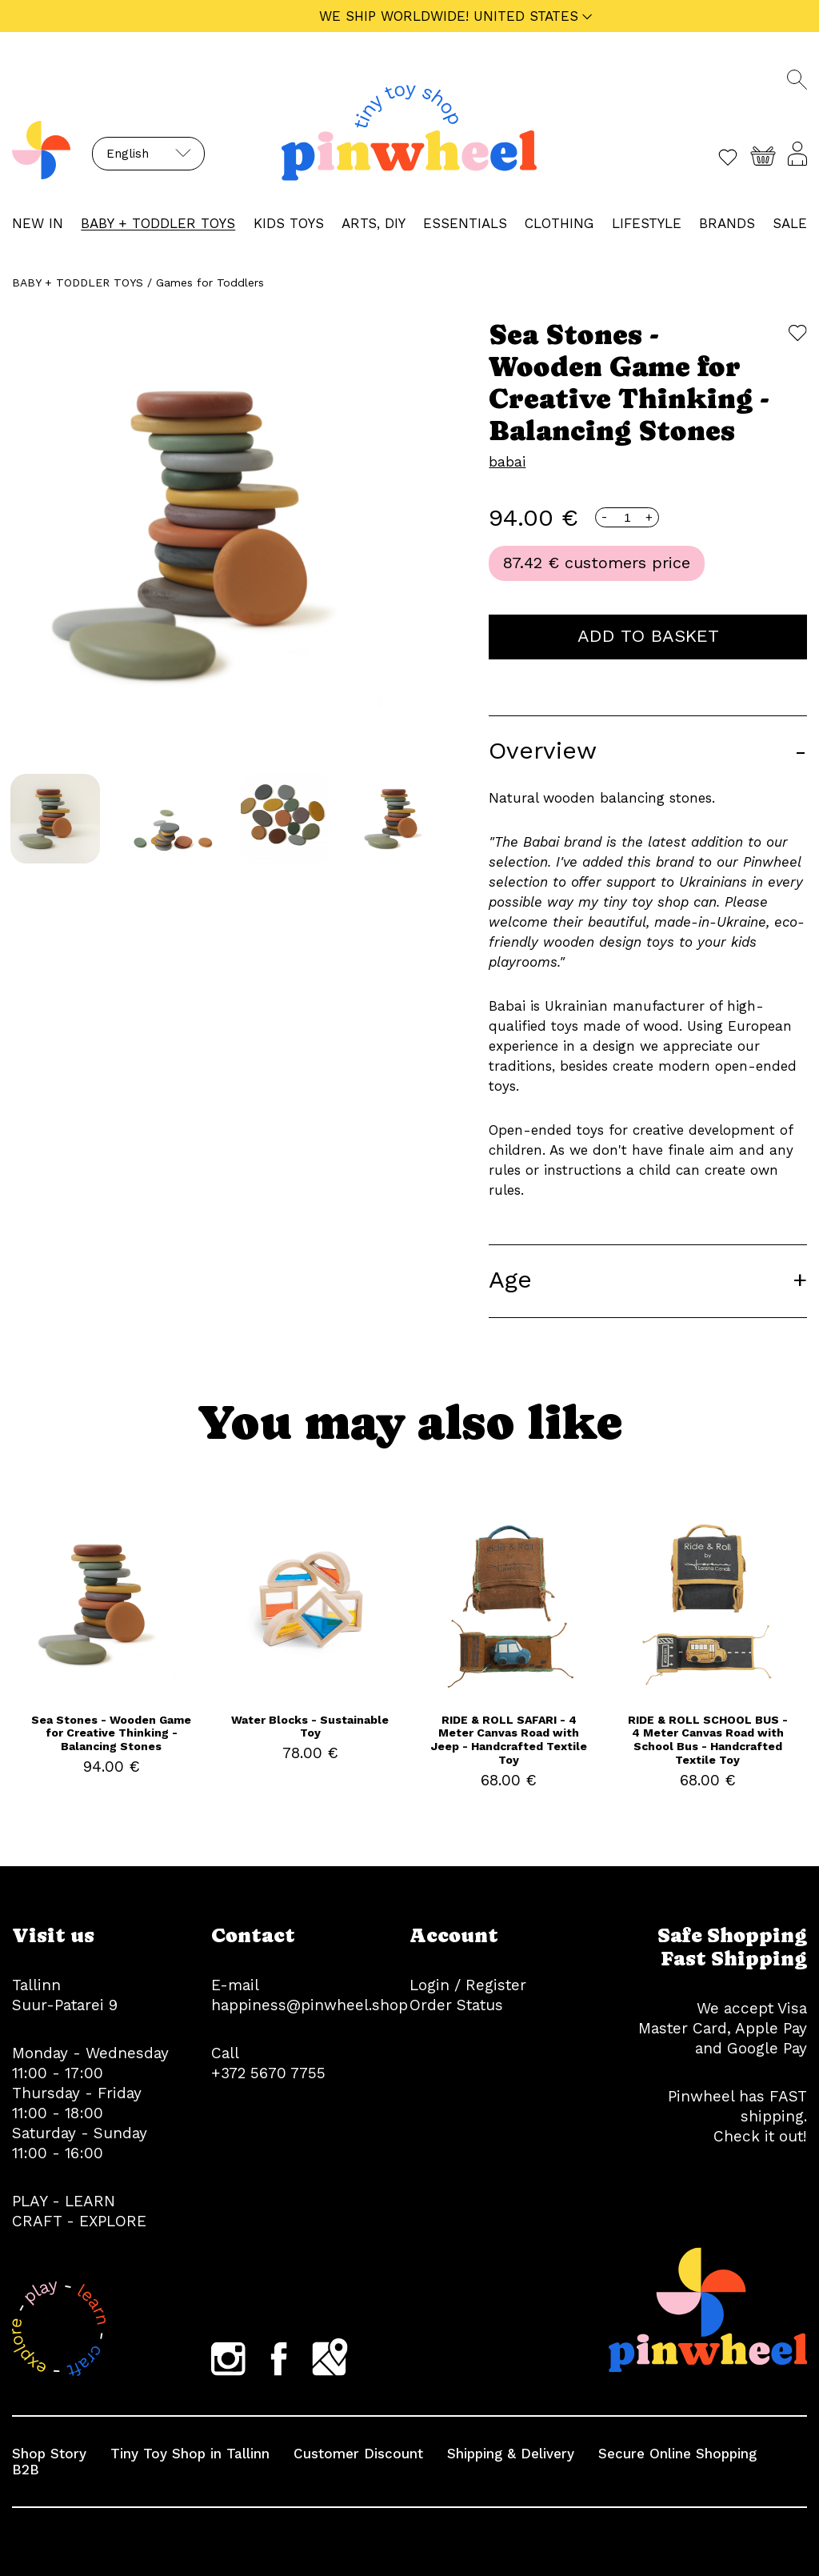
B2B (25, 2470)
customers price (627, 562)
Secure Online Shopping (677, 2454)
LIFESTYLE (646, 223)
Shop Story (49, 2454)
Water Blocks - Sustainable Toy (310, 1726)
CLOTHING (559, 223)
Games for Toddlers (210, 282)
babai (507, 462)
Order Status (456, 2005)
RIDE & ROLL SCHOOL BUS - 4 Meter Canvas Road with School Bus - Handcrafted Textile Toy (708, 1739)
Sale (790, 223)
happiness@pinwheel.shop (309, 2005)
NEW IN (37, 223)
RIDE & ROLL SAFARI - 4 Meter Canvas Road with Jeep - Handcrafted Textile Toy (509, 1739)
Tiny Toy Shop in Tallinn (190, 2454)
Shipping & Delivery (510, 2454)
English (127, 153)
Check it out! (760, 2136)
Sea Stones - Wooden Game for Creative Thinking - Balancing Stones (111, 1733)
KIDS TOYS (289, 223)
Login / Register (468, 1985)
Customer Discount (358, 2454)
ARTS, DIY (374, 223)
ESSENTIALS (465, 223)
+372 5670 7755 (268, 2073)
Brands (727, 223)
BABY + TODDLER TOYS (158, 223)
